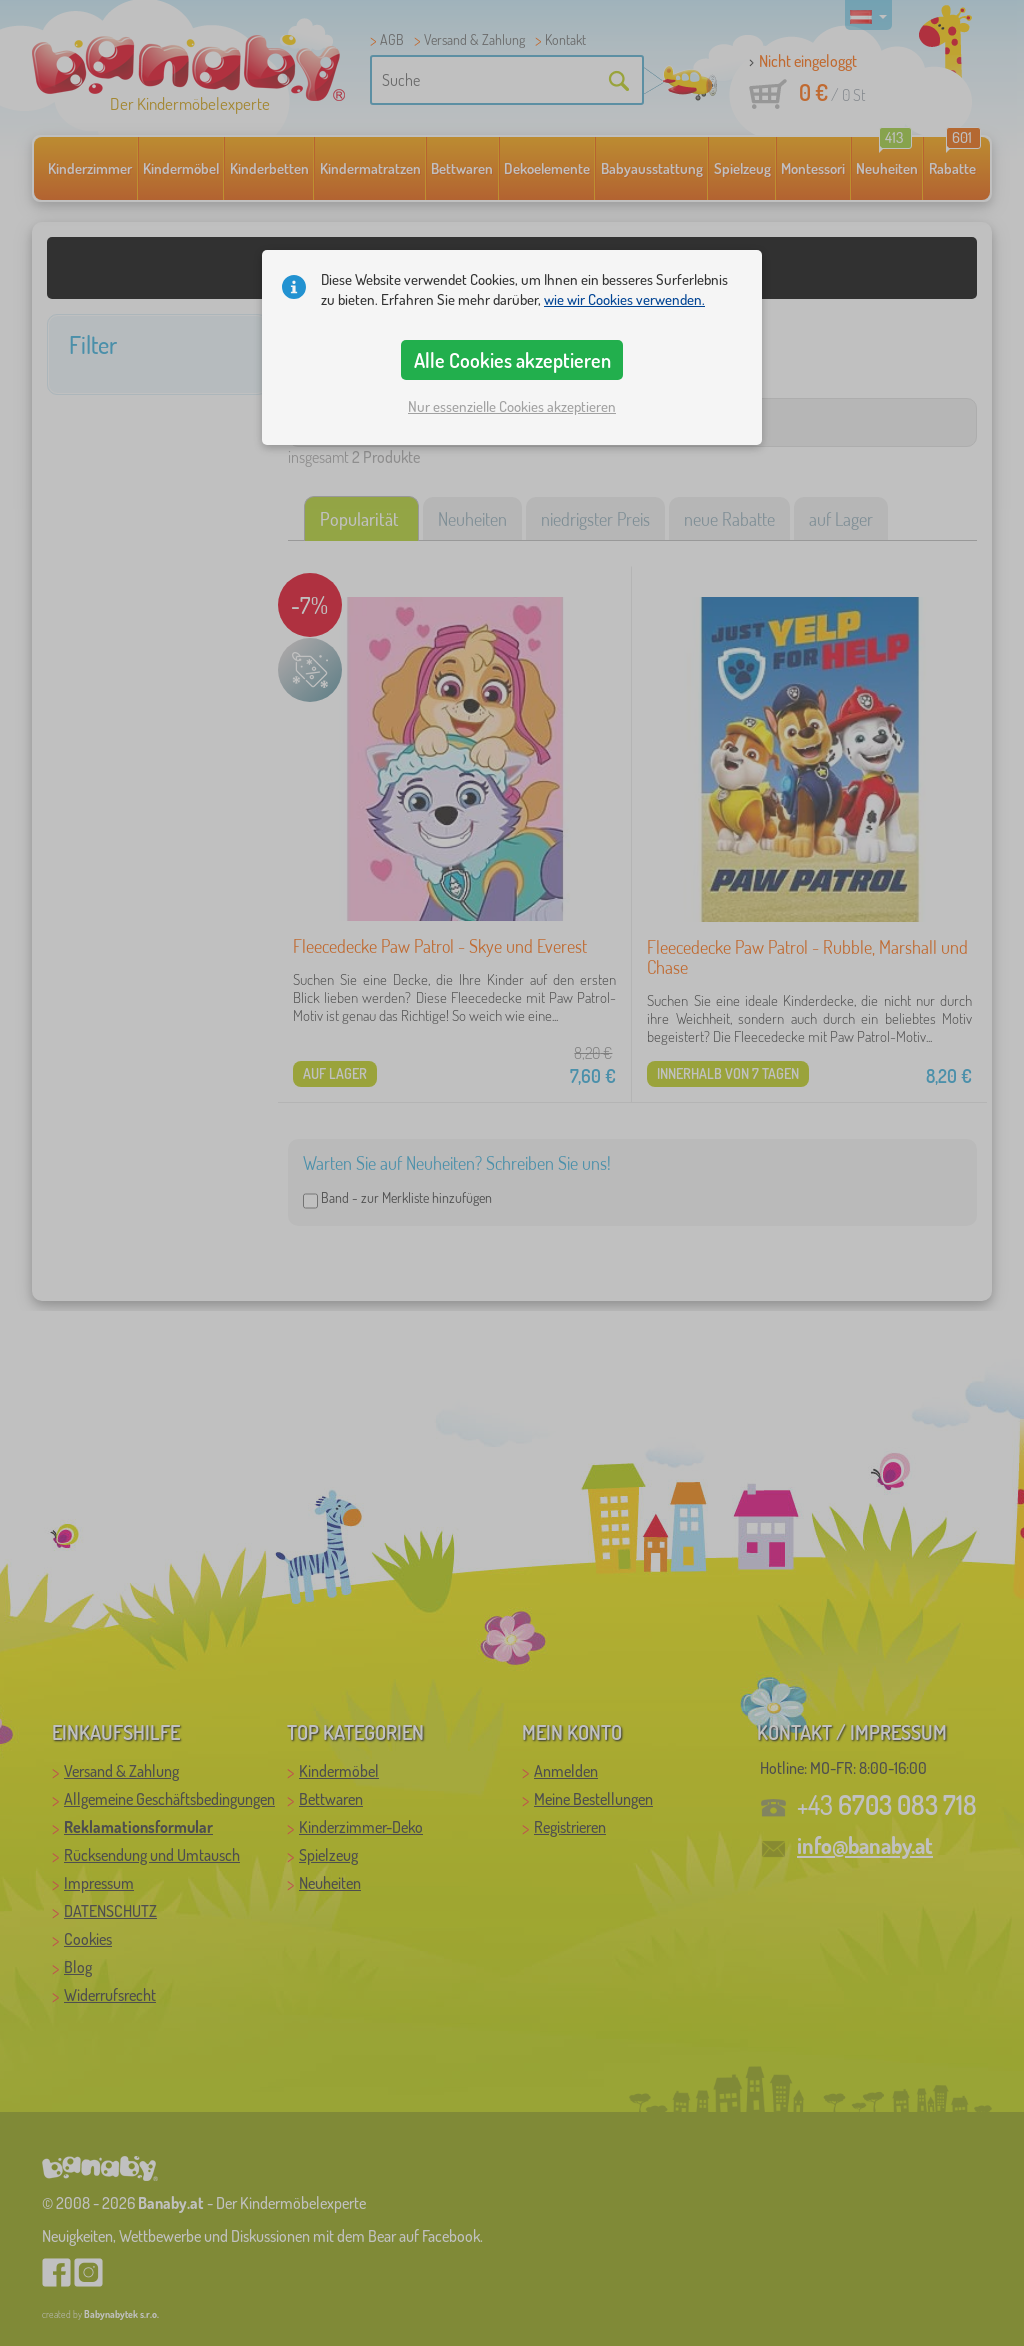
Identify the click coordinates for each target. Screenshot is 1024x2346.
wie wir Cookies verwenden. (624, 299)
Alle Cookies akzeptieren (512, 360)
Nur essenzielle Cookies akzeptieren (512, 406)
